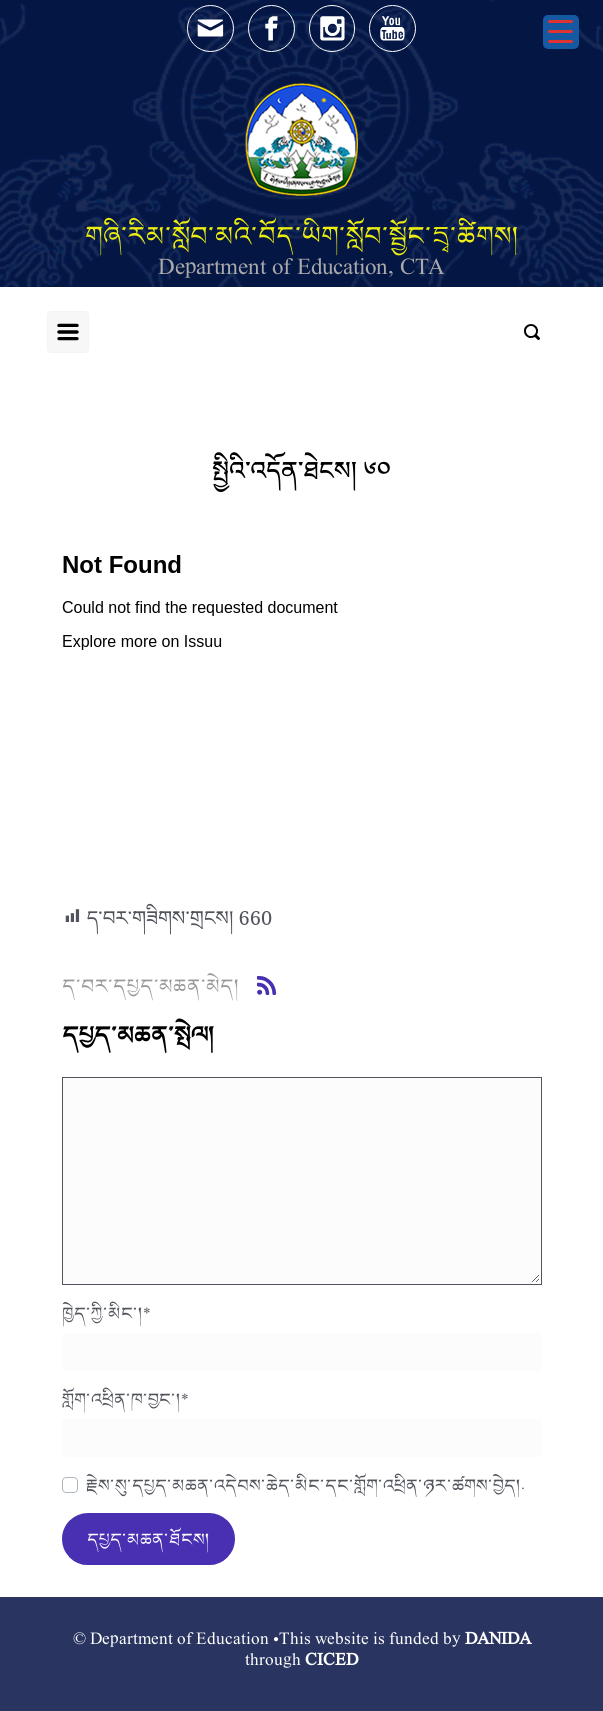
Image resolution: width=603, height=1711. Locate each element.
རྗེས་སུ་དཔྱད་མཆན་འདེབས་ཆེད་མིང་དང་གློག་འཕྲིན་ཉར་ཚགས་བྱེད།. (305, 1485)
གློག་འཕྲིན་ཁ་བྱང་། (125, 1399)
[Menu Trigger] (561, 32)
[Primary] (68, 332)
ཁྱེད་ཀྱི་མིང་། (106, 1313)
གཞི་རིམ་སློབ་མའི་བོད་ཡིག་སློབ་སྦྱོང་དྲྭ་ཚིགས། (302, 235)
